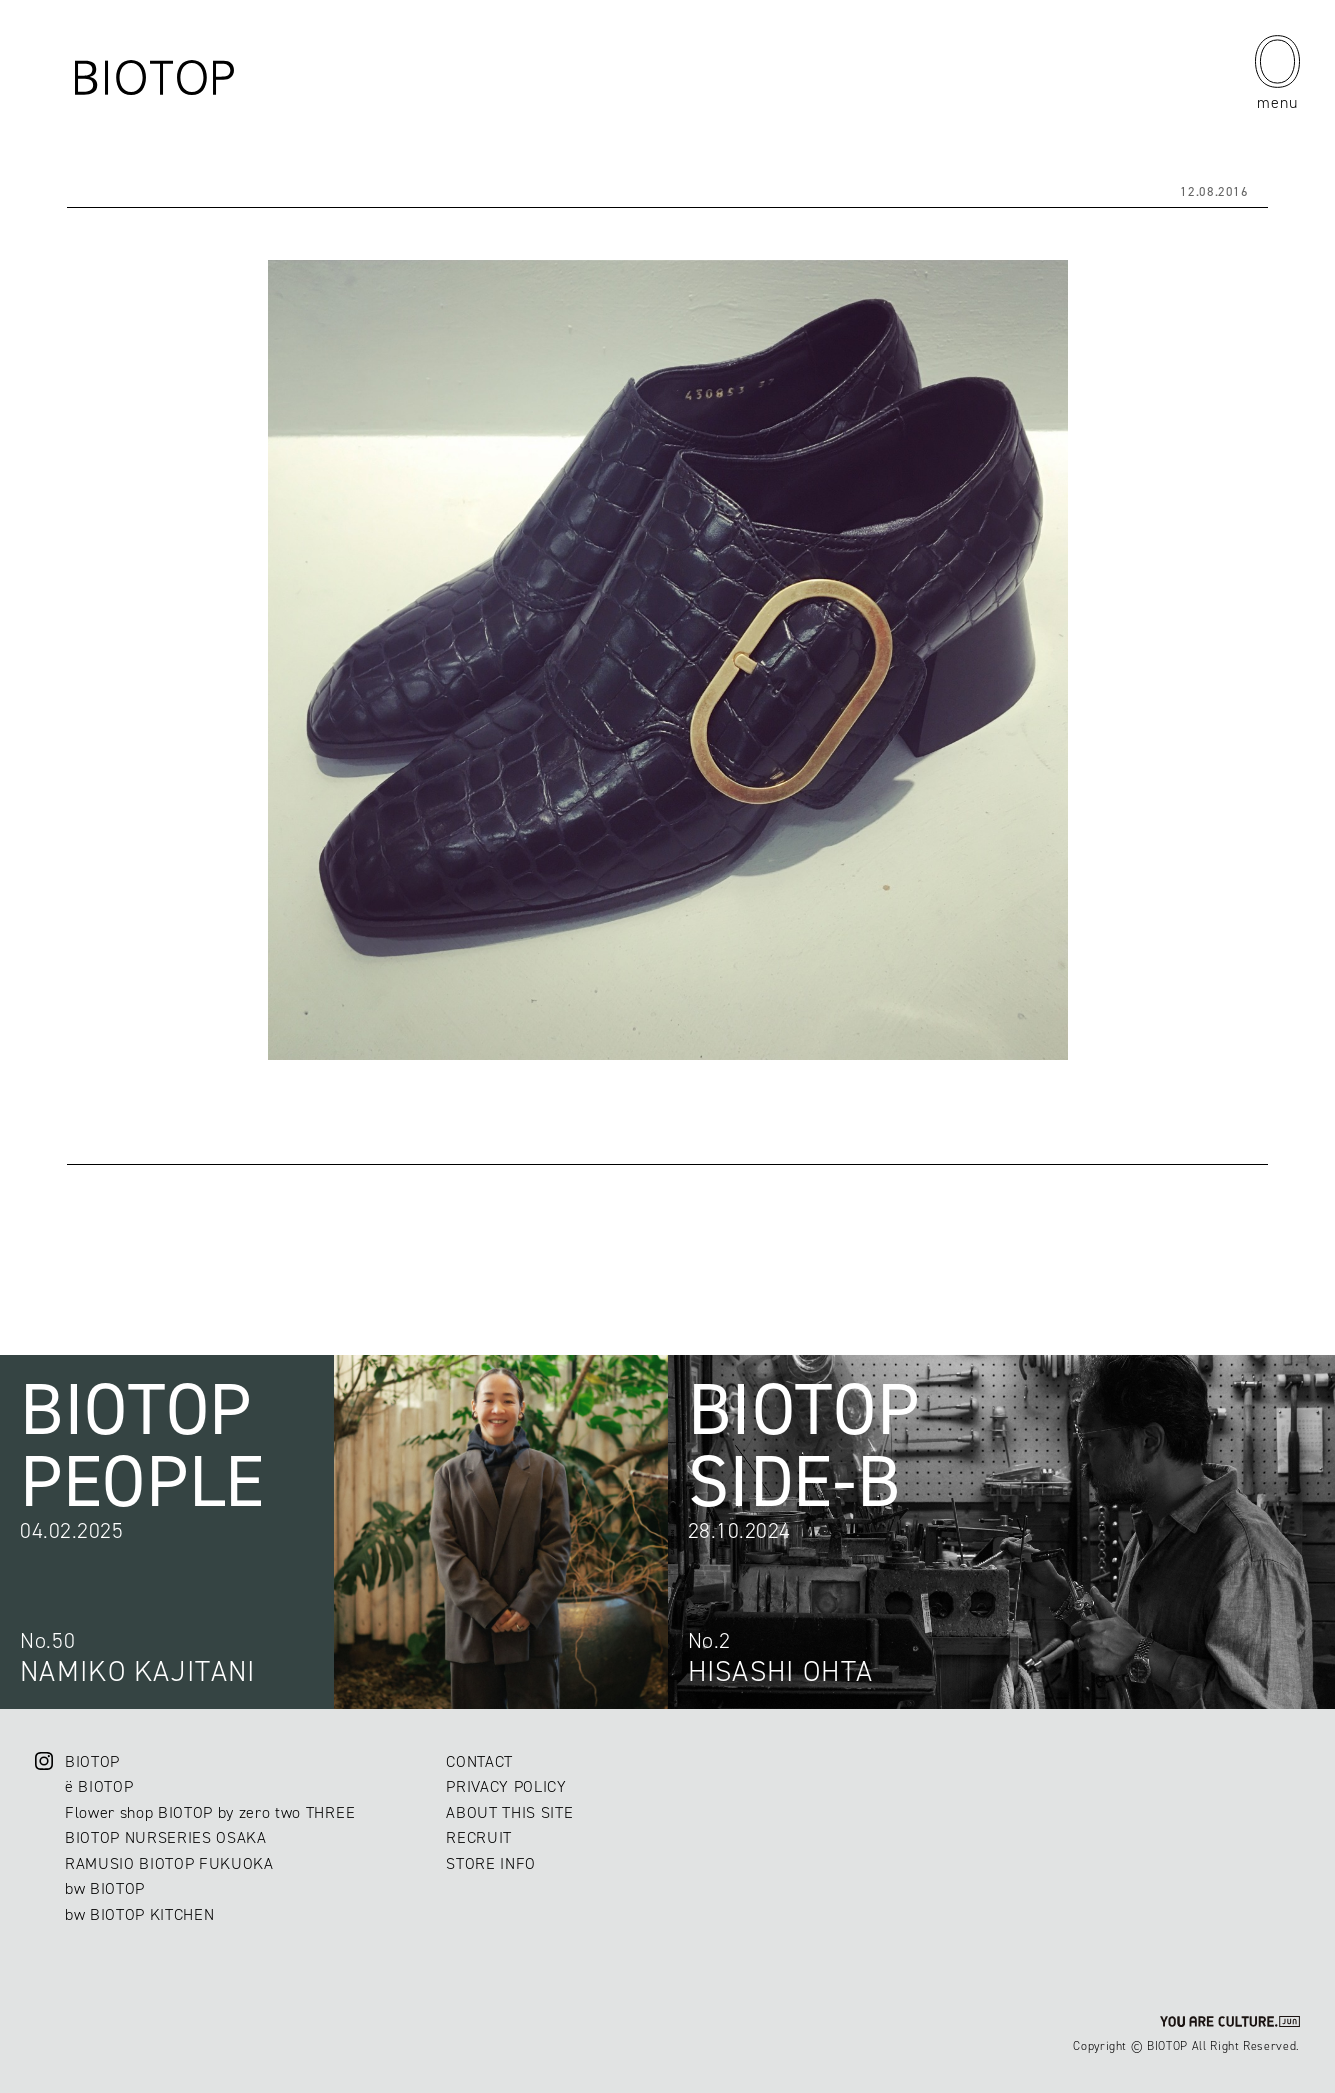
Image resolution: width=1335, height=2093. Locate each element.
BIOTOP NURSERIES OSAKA (166, 1837)
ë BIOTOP (99, 1786)
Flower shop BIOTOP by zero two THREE (210, 1812)
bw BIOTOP (105, 1888)
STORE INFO (491, 1863)
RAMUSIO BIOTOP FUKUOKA (169, 1863)
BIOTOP (92, 1761)
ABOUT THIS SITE (509, 1812)
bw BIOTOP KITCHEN (139, 1914)
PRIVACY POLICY (506, 1786)
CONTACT (479, 1761)
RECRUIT (479, 1837)
